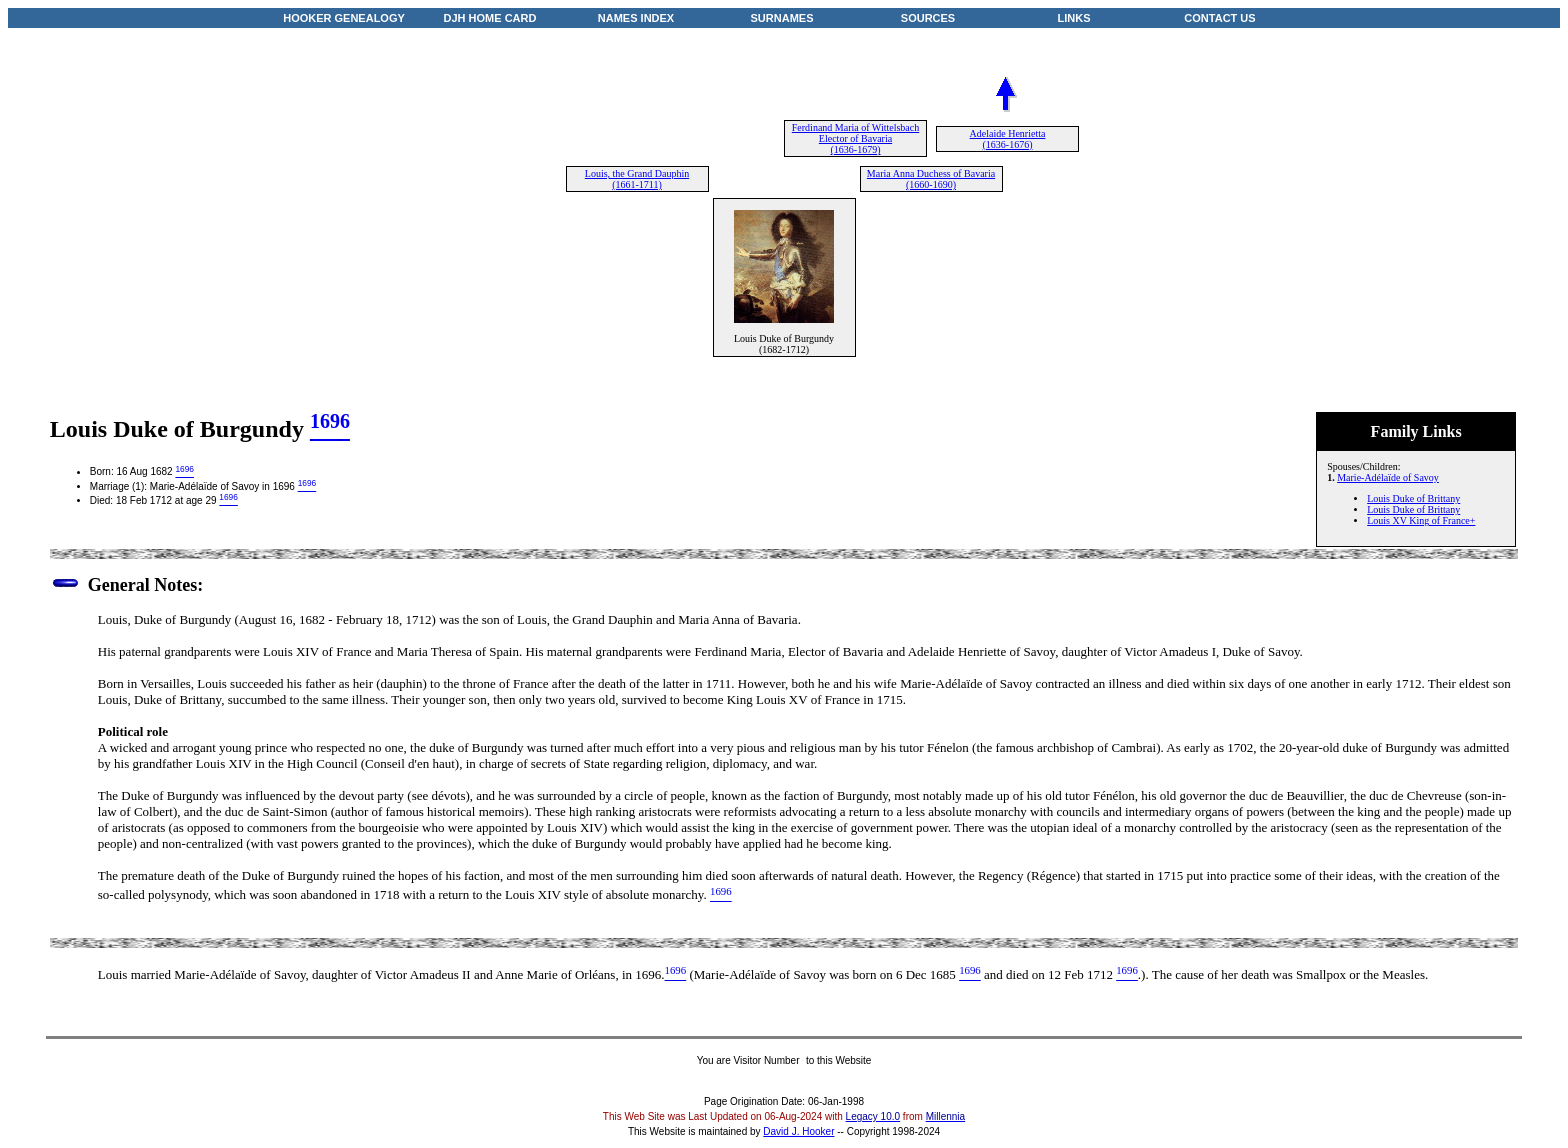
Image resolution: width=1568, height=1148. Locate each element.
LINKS (1074, 18)
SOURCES (928, 18)
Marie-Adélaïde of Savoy (1388, 477)
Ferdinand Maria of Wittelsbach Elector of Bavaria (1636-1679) (855, 138)
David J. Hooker (798, 1131)
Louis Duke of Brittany (1413, 498)
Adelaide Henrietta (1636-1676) (1008, 139)
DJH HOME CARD (490, 18)
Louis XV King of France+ (1421, 520)
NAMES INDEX (636, 18)
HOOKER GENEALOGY (344, 18)
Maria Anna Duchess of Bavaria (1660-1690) (931, 179)
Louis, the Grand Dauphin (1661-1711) (637, 179)
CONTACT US (1219, 18)
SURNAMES (782, 18)
